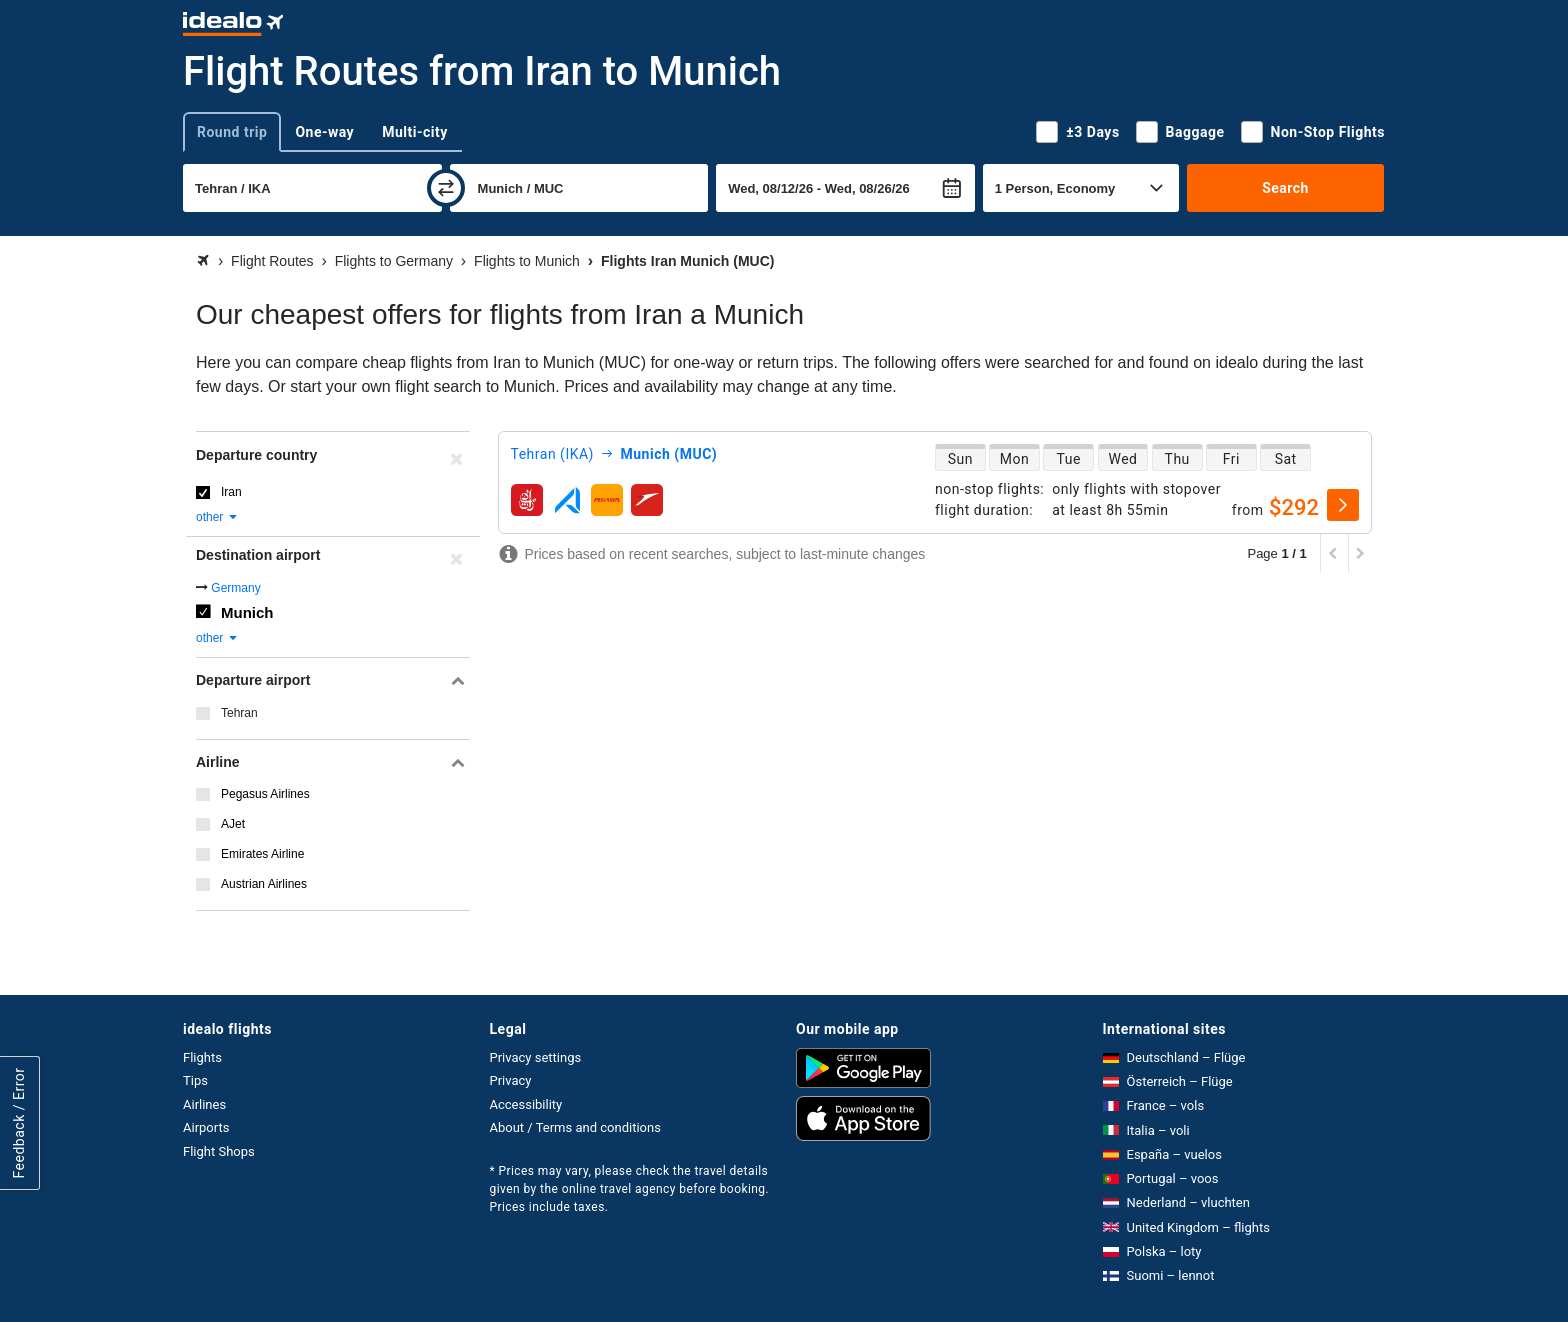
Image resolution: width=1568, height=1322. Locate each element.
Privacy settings (536, 1057)
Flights (202, 1057)
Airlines (204, 1104)
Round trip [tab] (232, 132)
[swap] (446, 188)
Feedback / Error (19, 1122)
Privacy (511, 1080)
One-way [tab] (324, 132)
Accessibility (526, 1104)
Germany (235, 588)
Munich (247, 612)
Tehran (239, 713)
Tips (195, 1080)
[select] (1343, 505)
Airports (206, 1127)
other (217, 517)
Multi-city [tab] (415, 132)
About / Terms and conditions (575, 1127)
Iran (231, 492)
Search (1285, 188)
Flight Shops (219, 1151)
